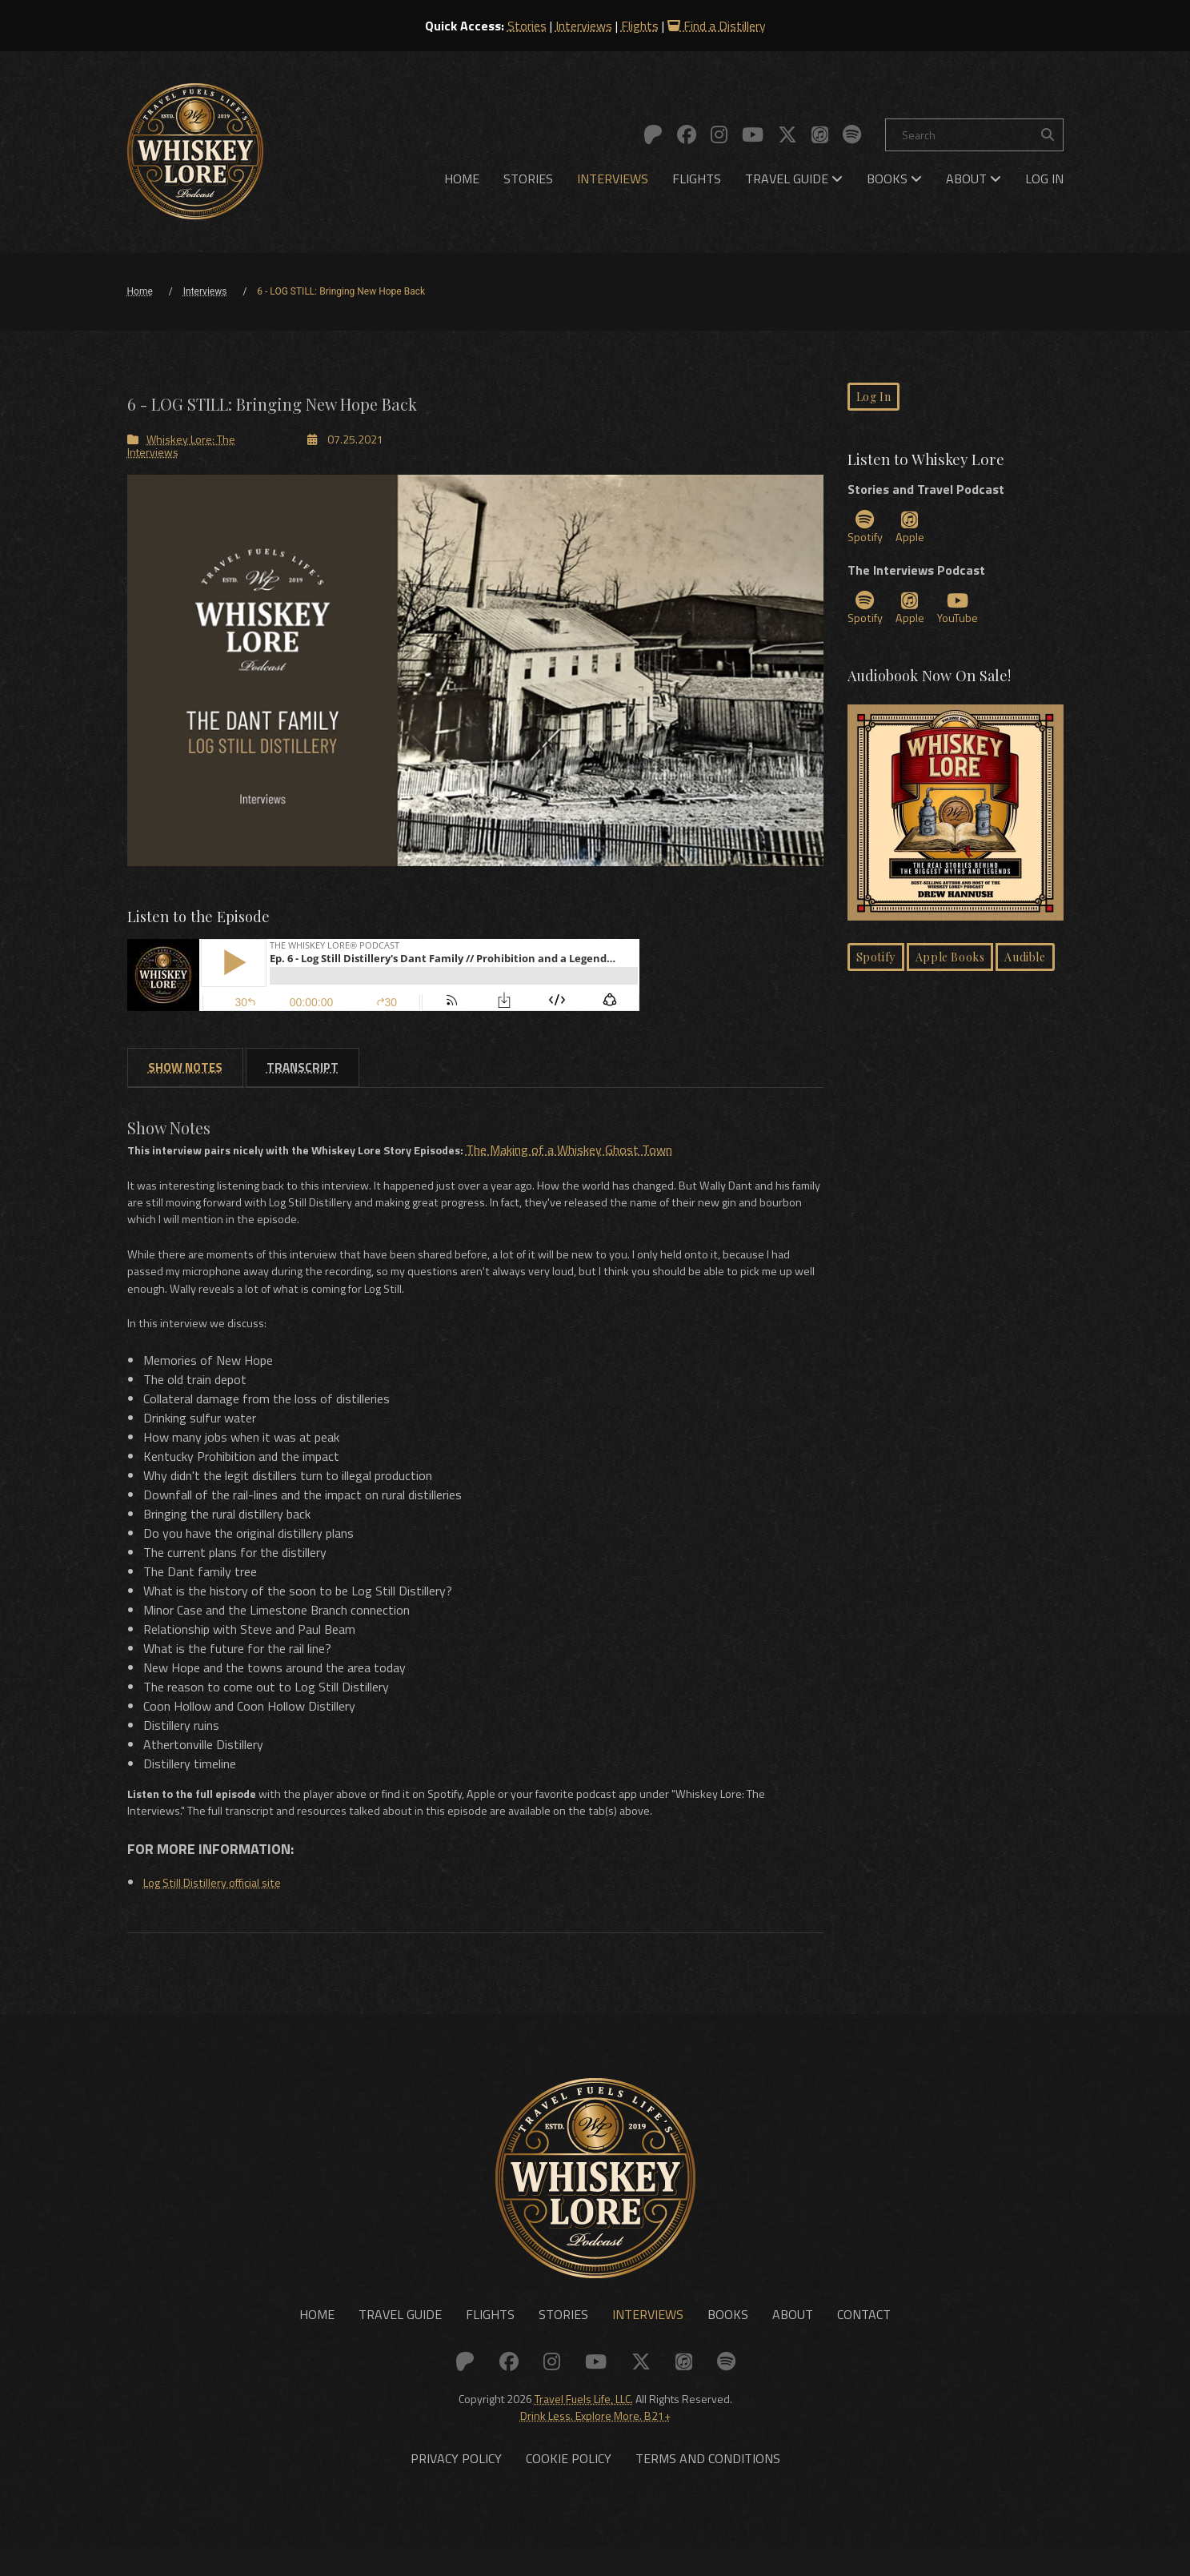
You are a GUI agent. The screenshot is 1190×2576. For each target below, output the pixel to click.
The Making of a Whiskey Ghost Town (610, 1151)
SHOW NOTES (185, 1069)
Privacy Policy (456, 2488)
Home (461, 179)
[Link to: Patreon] (653, 134)
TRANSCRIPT (302, 1069)
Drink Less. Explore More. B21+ (595, 2439)
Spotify (867, 533)
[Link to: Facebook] (686, 134)
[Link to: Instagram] (719, 134)
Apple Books (950, 966)
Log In (1044, 179)
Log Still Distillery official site (223, 1901)
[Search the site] (1048, 134)
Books (894, 179)
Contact (864, 2339)
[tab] (185, 1069)
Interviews (583, 25)
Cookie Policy (568, 2488)
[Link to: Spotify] (852, 134)
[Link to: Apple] (819, 134)
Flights (640, 25)
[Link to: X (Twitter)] (787, 134)
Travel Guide (794, 179)
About (973, 179)
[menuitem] (461, 179)
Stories (527, 25)
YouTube (966, 615)
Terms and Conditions (707, 2488)
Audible (1024, 966)
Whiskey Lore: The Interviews (181, 445)
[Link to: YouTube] (752, 134)
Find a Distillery (716, 25)
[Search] (974, 134)
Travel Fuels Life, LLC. (584, 2422)
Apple (916, 533)
